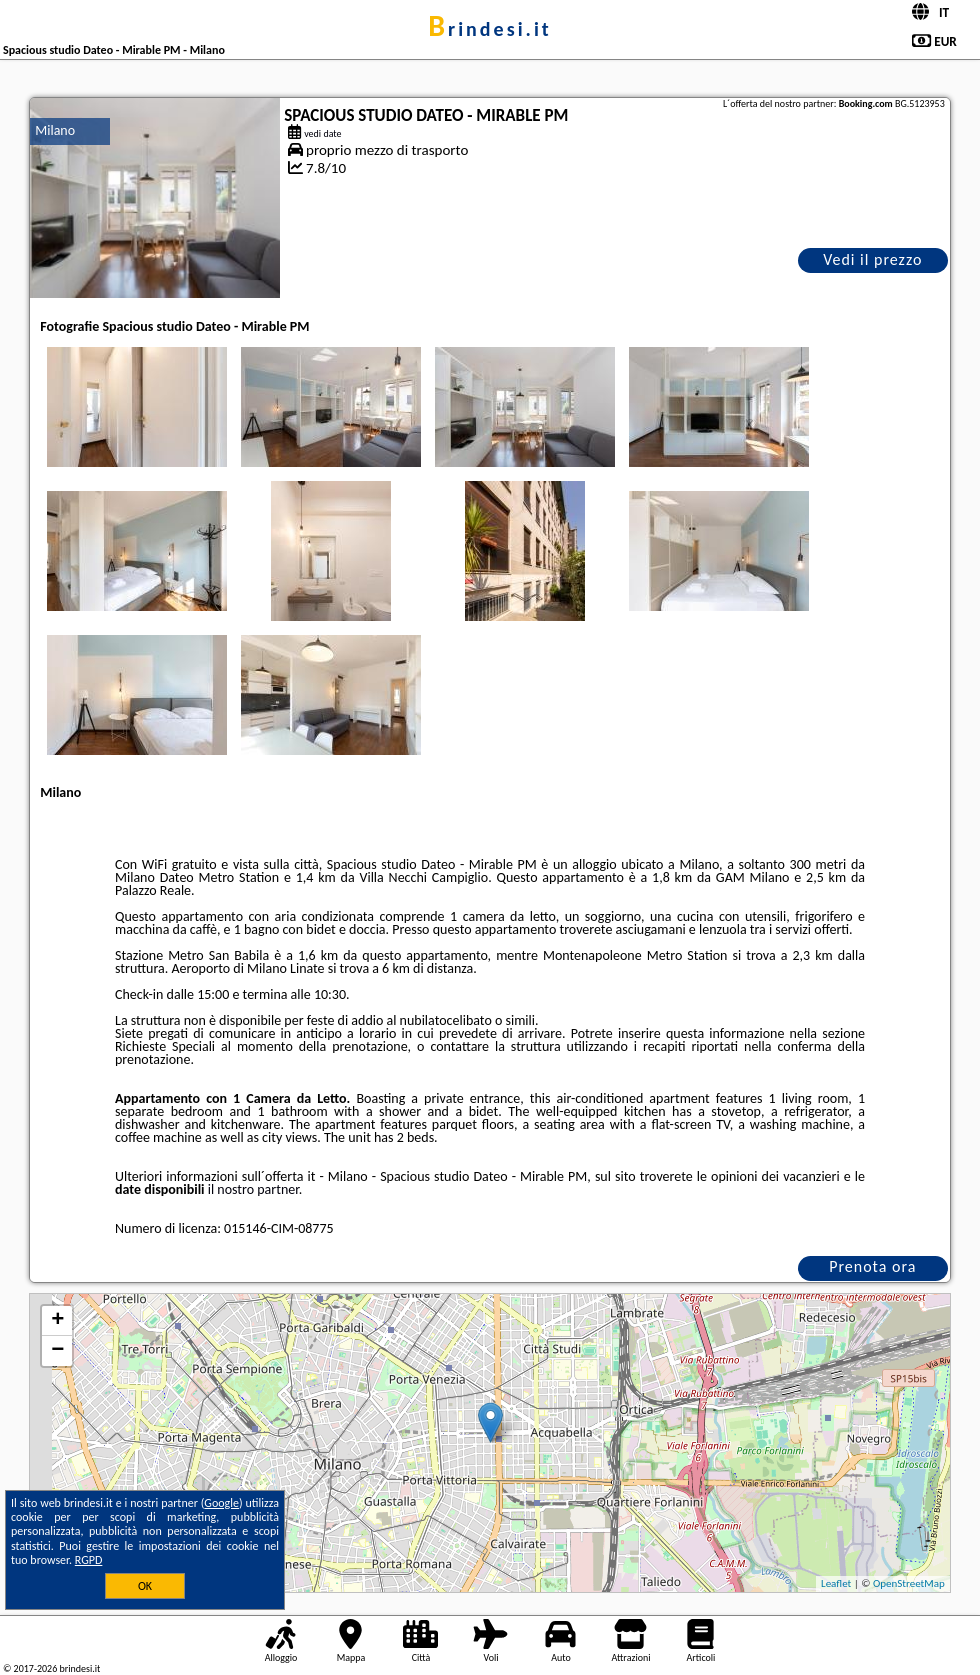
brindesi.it (489, 29)
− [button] (57, 1351)
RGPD (89, 1560)
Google (221, 1503)
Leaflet (836, 1583)
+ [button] (57, 1321)
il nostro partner (253, 1189)
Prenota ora (872, 1266)
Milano (55, 130)
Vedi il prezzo (872, 259)
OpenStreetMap (909, 1583)
